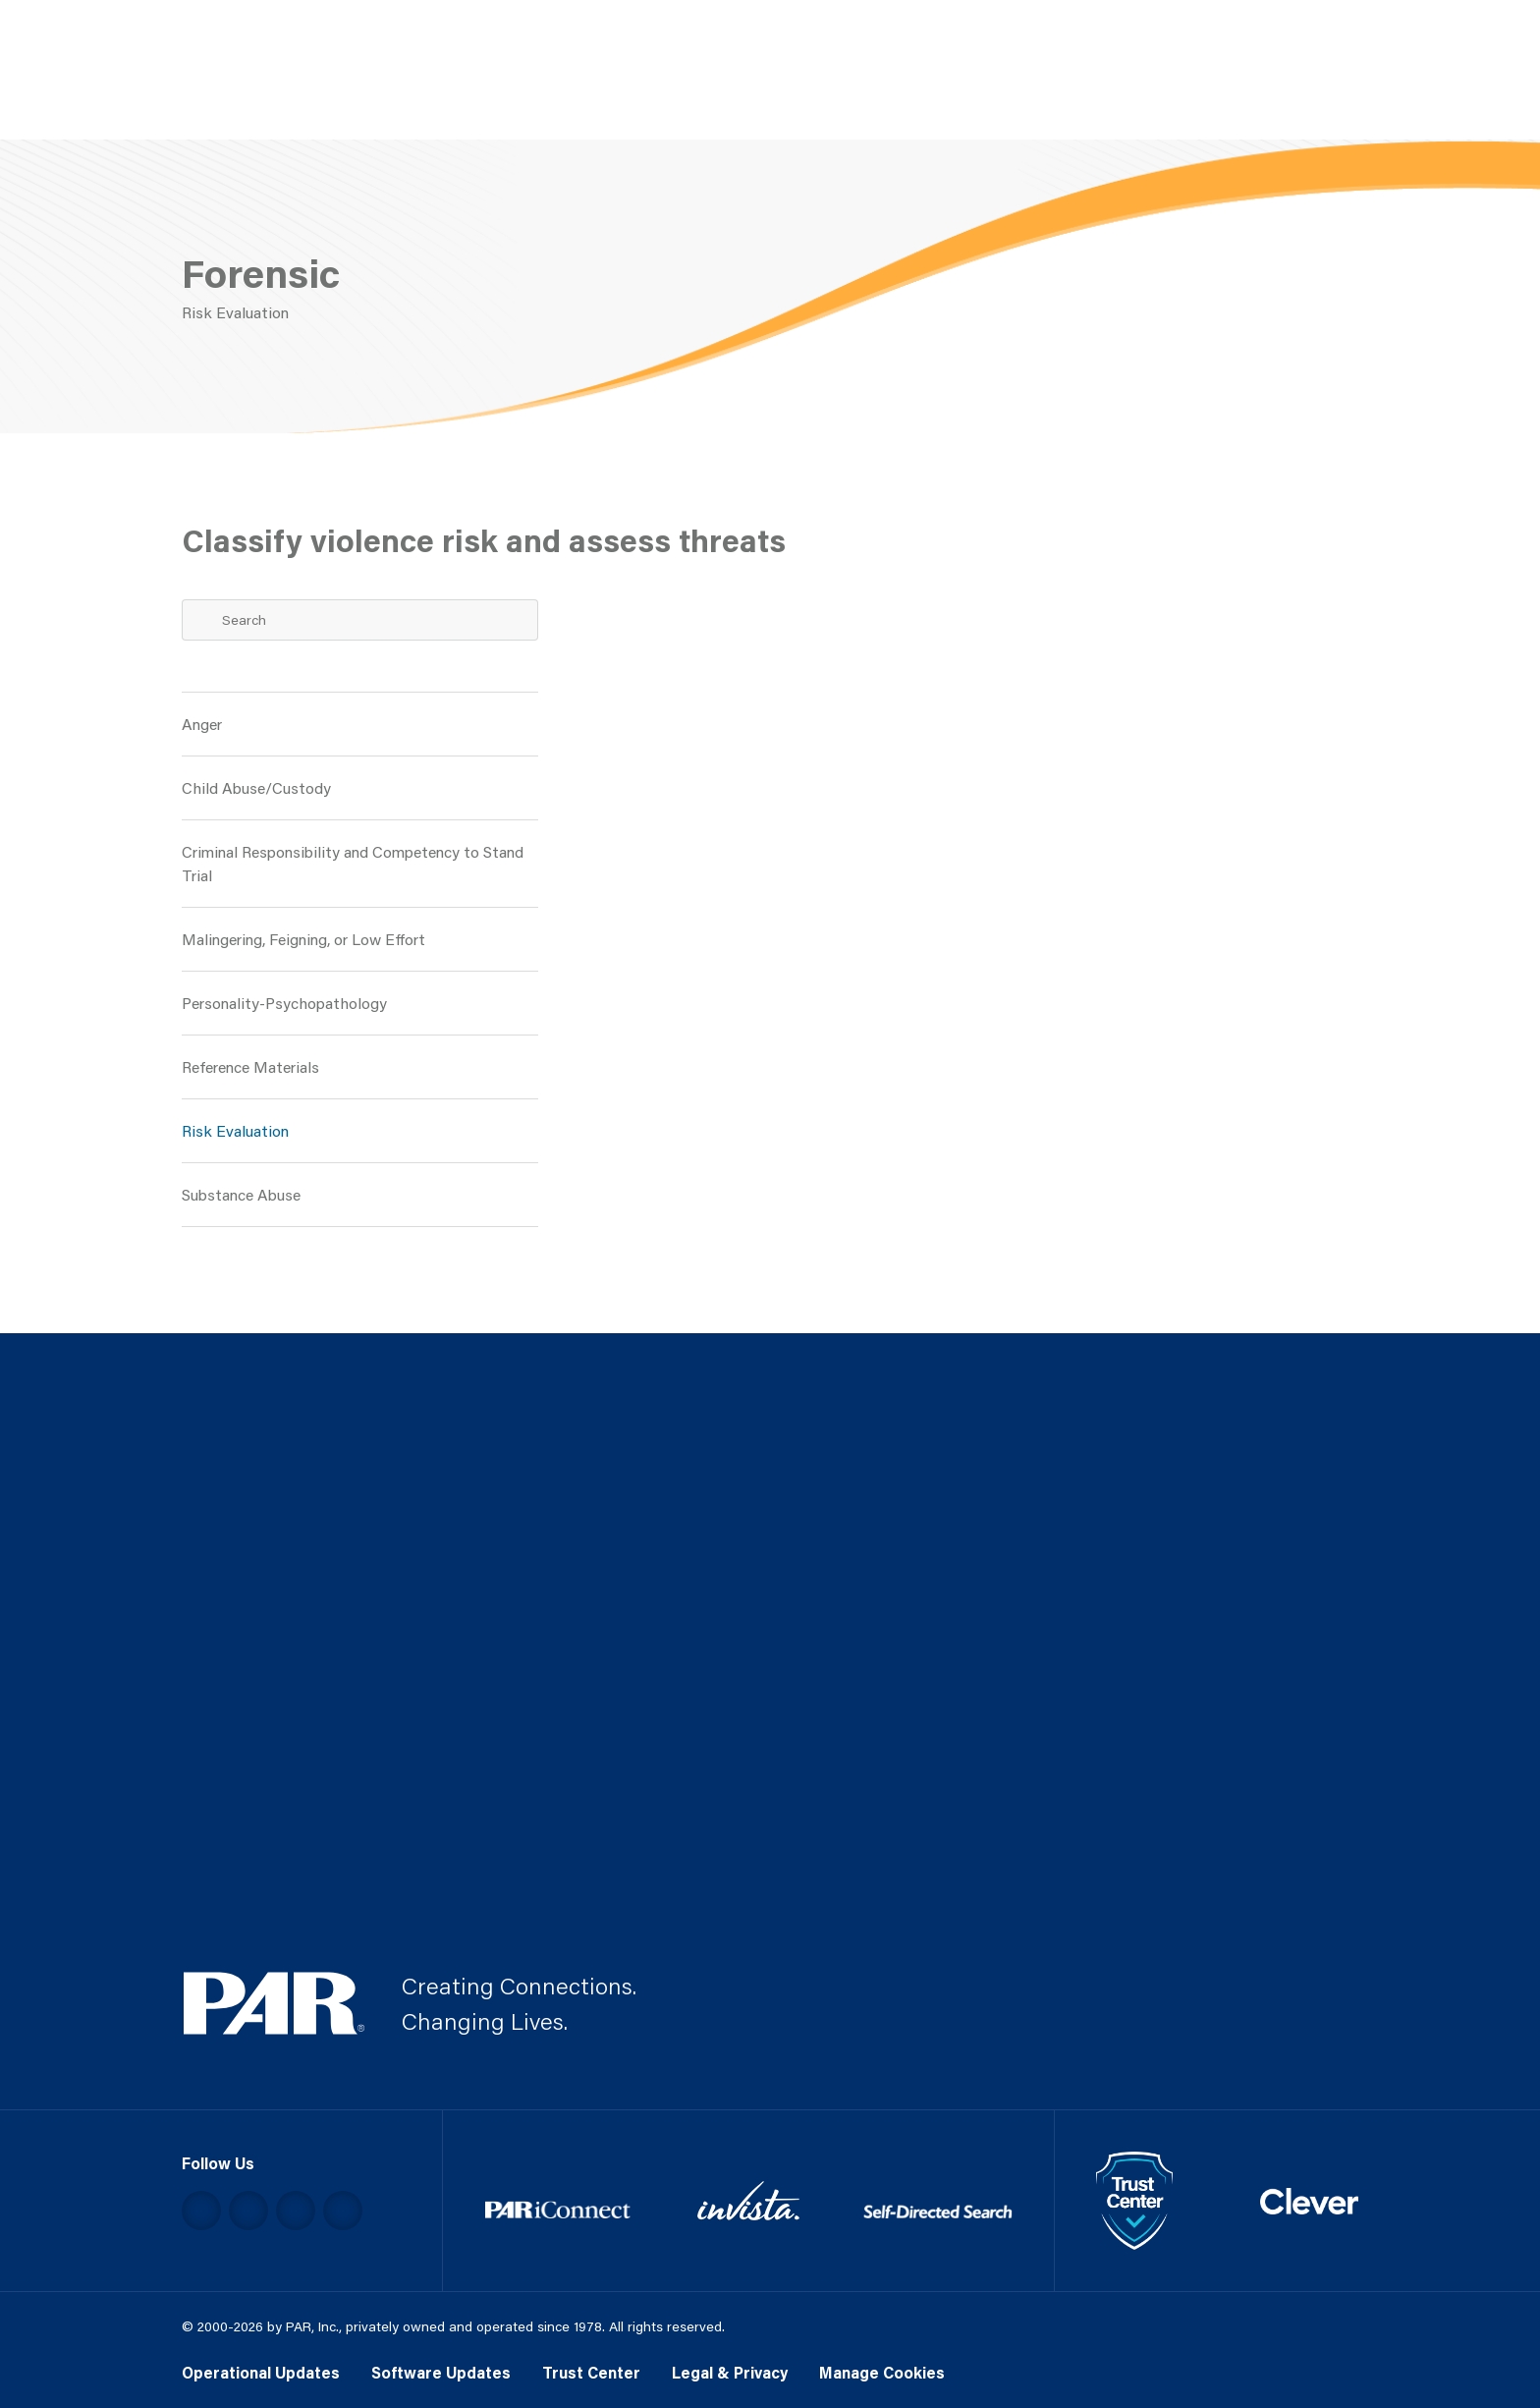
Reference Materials (250, 1066)
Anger (202, 723)
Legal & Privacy (730, 2372)
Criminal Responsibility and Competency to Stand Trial (352, 863)
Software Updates (441, 2372)
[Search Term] (360, 620)
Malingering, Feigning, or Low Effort (303, 938)
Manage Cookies (882, 2372)
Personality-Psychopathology (284, 1002)
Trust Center (591, 2372)
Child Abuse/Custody (256, 787)
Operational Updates (261, 2372)
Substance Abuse (241, 1194)
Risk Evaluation (235, 1130)
